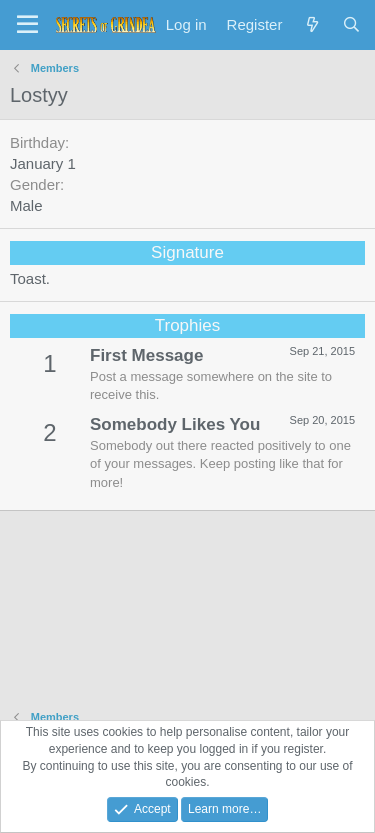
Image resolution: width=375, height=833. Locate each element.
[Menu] (27, 25)
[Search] (351, 24)
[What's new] (311, 24)
